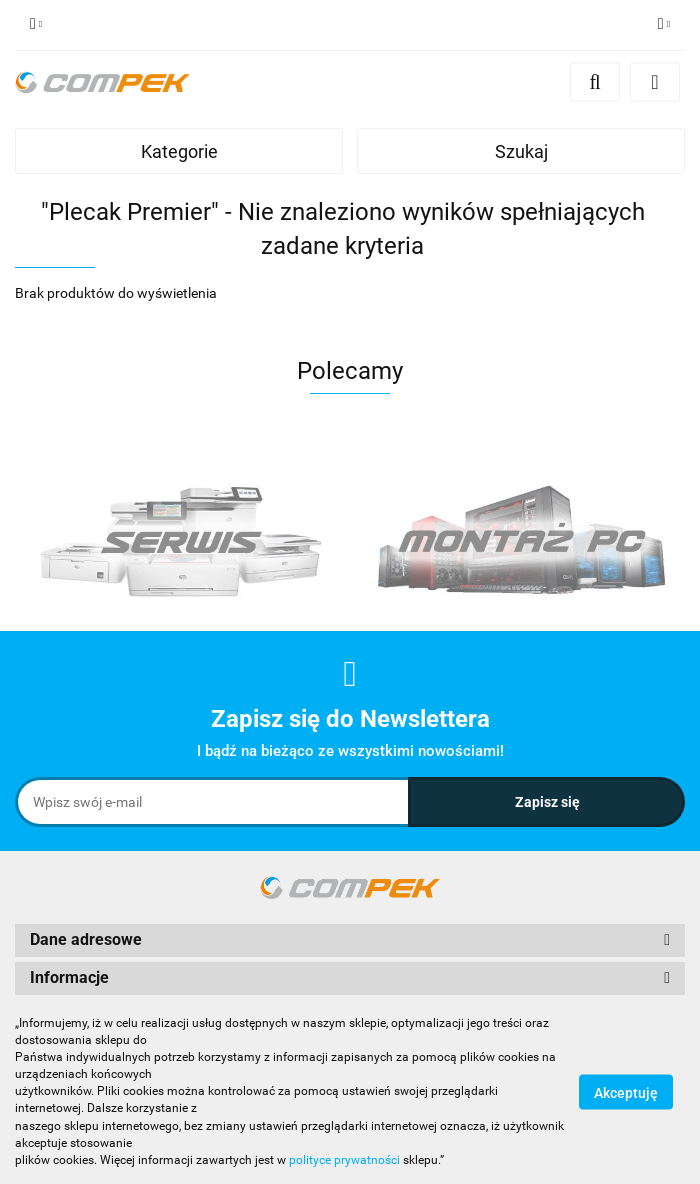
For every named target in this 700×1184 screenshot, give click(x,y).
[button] (350, 940)
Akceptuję (626, 1092)
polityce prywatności (344, 1160)
